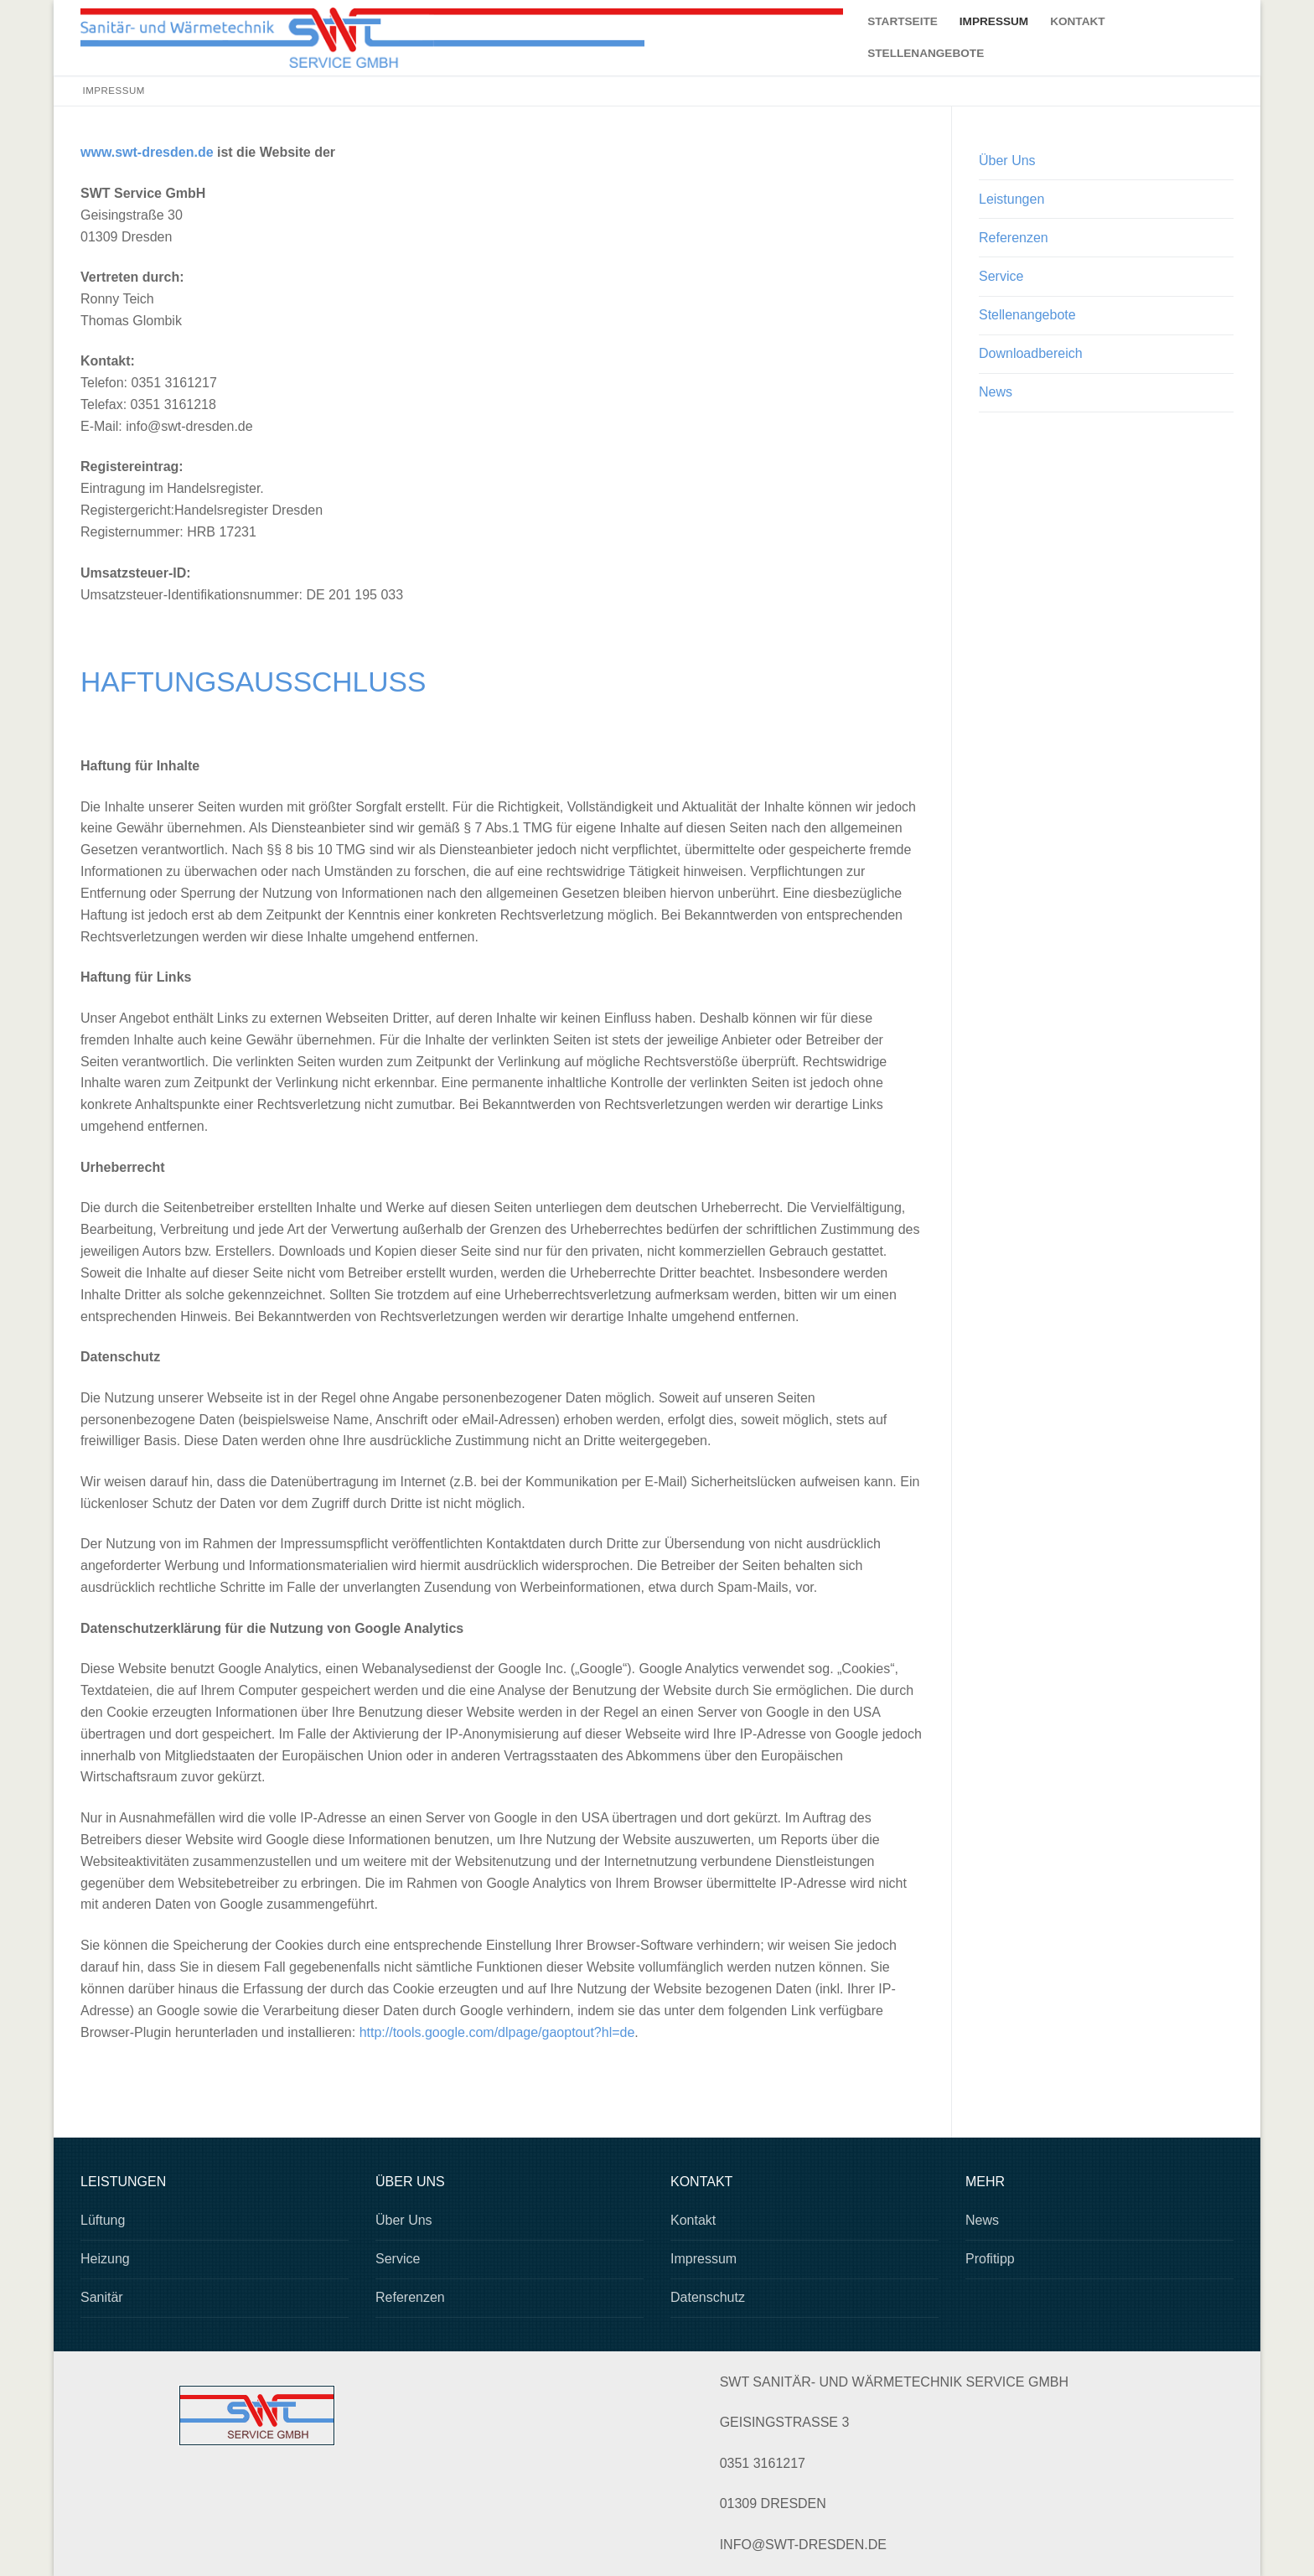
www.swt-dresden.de (147, 152)
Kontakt (693, 2220)
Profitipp (990, 2259)
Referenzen (1013, 238)
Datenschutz (707, 2297)
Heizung (105, 2259)
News (995, 392)
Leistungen (1011, 199)
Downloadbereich (1031, 353)
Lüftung (102, 2220)
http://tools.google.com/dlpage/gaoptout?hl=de (497, 2032)
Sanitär (101, 2297)
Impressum (703, 2259)
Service (1001, 276)
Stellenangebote (1027, 315)
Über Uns (1007, 160)
